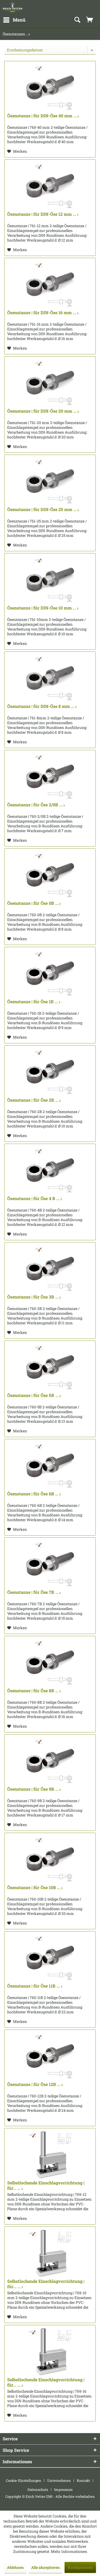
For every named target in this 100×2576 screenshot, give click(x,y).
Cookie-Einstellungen (23, 2480)
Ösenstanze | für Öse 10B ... (35, 1887)
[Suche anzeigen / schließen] (77, 20)
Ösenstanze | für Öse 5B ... (34, 1395)
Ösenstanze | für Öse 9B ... (34, 1789)
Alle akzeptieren (45, 2567)
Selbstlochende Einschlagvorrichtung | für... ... (45, 2185)
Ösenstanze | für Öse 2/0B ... (36, 804)
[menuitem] (14, 20)
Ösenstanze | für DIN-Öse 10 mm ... (42, 608)
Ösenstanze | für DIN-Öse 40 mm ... (43, 115)
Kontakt (83, 2480)
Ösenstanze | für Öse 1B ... (33, 1001)
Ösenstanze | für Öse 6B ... (34, 1493)
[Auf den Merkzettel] (17, 151)
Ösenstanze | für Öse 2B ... (34, 1100)
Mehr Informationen (69, 2551)
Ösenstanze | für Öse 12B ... (35, 2084)
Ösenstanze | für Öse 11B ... (34, 1986)
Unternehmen (59, 2480)
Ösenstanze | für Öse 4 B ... (34, 1198)
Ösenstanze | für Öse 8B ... (34, 1690)
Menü (14, 19)
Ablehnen (15, 2567)
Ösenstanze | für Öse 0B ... (34, 903)
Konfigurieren (80, 2567)
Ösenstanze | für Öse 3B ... (34, 1297)
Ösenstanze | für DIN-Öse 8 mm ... (42, 706)
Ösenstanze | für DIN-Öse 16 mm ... (42, 312)
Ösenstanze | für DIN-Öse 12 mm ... (42, 214)
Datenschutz (37, 2489)
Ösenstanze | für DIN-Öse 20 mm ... (43, 411)
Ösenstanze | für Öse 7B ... (34, 1592)
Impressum (63, 2489)
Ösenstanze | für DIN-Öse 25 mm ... (43, 509)
